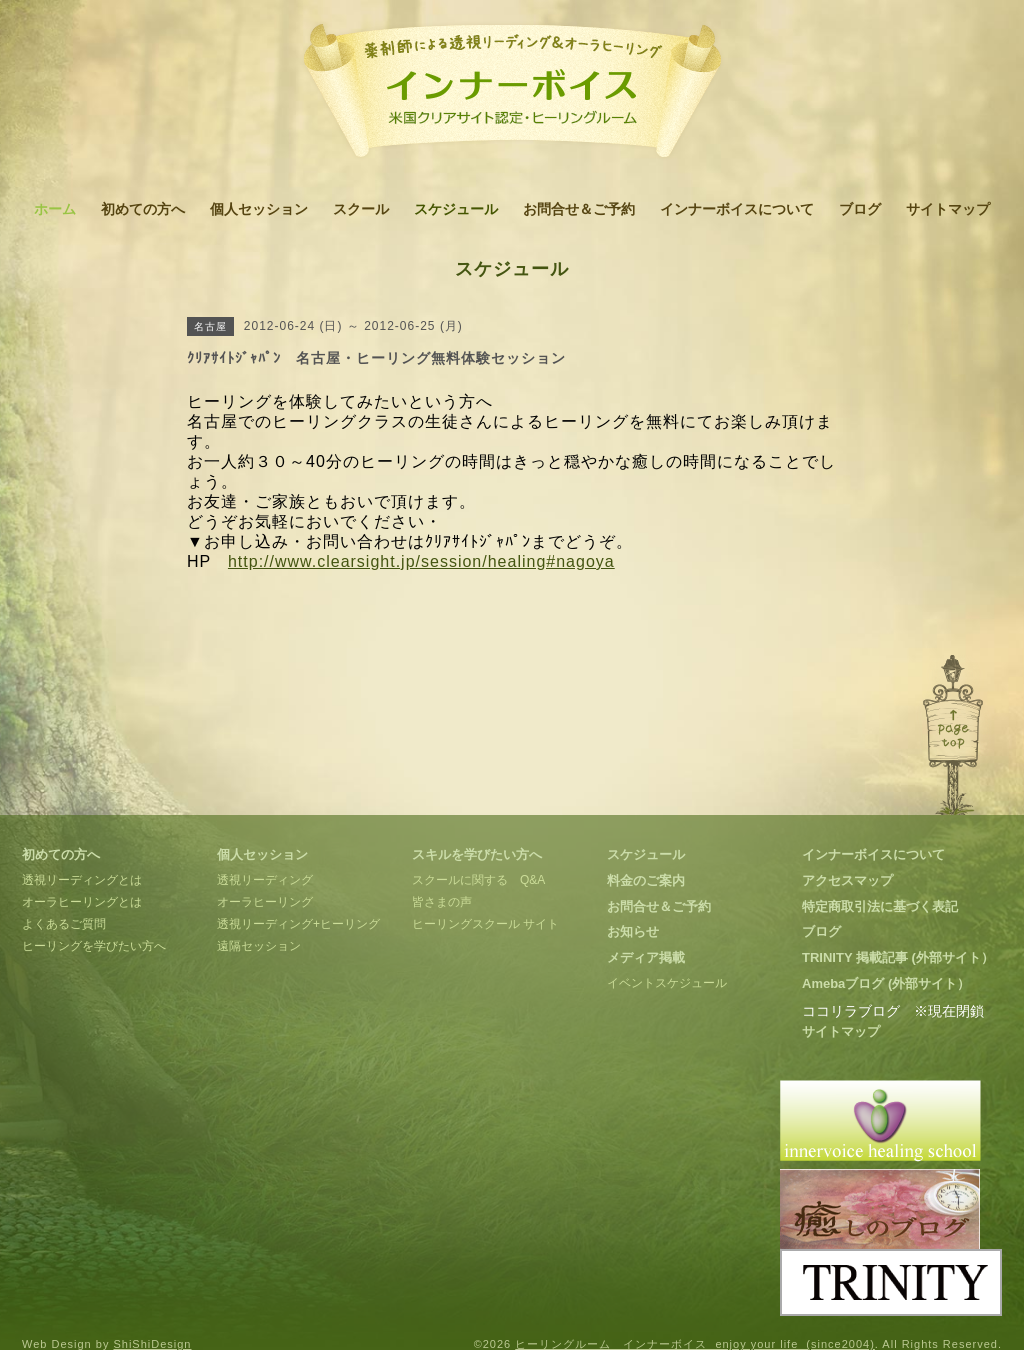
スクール (361, 209)
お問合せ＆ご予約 (579, 209)
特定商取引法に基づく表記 (880, 906)
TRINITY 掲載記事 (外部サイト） (898, 957)
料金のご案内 (646, 880)
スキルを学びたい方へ (477, 854)
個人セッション (259, 209)
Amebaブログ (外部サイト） (886, 983)
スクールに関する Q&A (478, 880)
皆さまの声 (442, 902)
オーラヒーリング (265, 902)
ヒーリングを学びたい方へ (94, 946)
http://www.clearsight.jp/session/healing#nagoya (421, 561)
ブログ (860, 209)
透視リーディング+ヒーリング (298, 924)
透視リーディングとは (82, 880)
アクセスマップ (847, 880)
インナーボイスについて (737, 209)
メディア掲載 (646, 957)
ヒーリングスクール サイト (485, 924)
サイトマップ (948, 209)
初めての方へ (143, 209)
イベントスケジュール (667, 983)
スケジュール (456, 209)
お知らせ (633, 931)
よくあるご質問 (64, 924)
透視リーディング (265, 880)
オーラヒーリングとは (82, 902)
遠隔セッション (259, 946)
